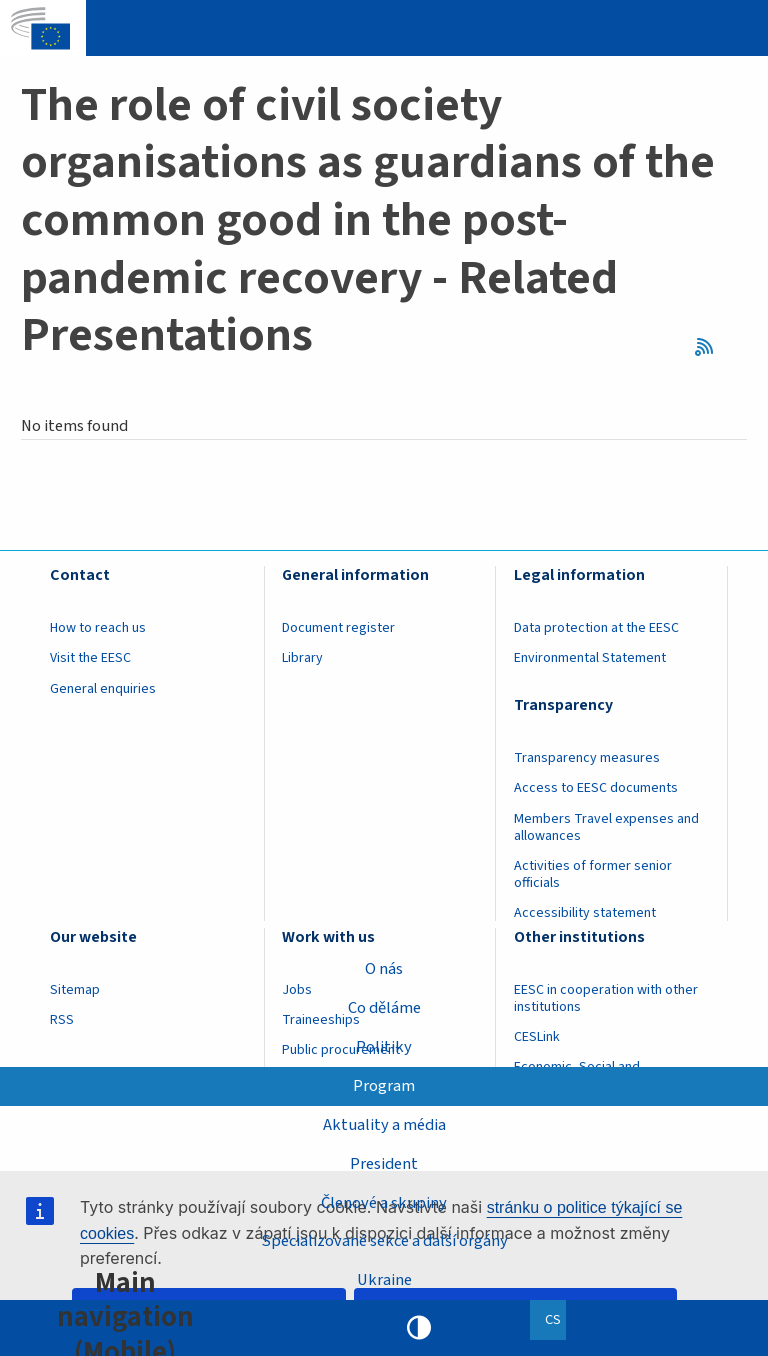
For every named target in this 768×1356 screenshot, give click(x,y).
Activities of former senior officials (593, 874)
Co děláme (384, 1008)
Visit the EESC (90, 658)
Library (302, 658)
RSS (710, 346)
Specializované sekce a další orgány (384, 1241)
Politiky (384, 1047)
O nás (384, 969)
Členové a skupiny (384, 1202)
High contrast (419, 1328)
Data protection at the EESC (596, 628)
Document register (338, 628)
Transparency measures (587, 758)
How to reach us (98, 628)
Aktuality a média (384, 1125)
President (384, 1164)
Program (384, 1086)
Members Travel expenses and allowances (606, 827)
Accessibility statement (585, 913)
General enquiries (103, 689)
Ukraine (384, 1280)
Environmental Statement (590, 658)
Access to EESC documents (596, 788)
